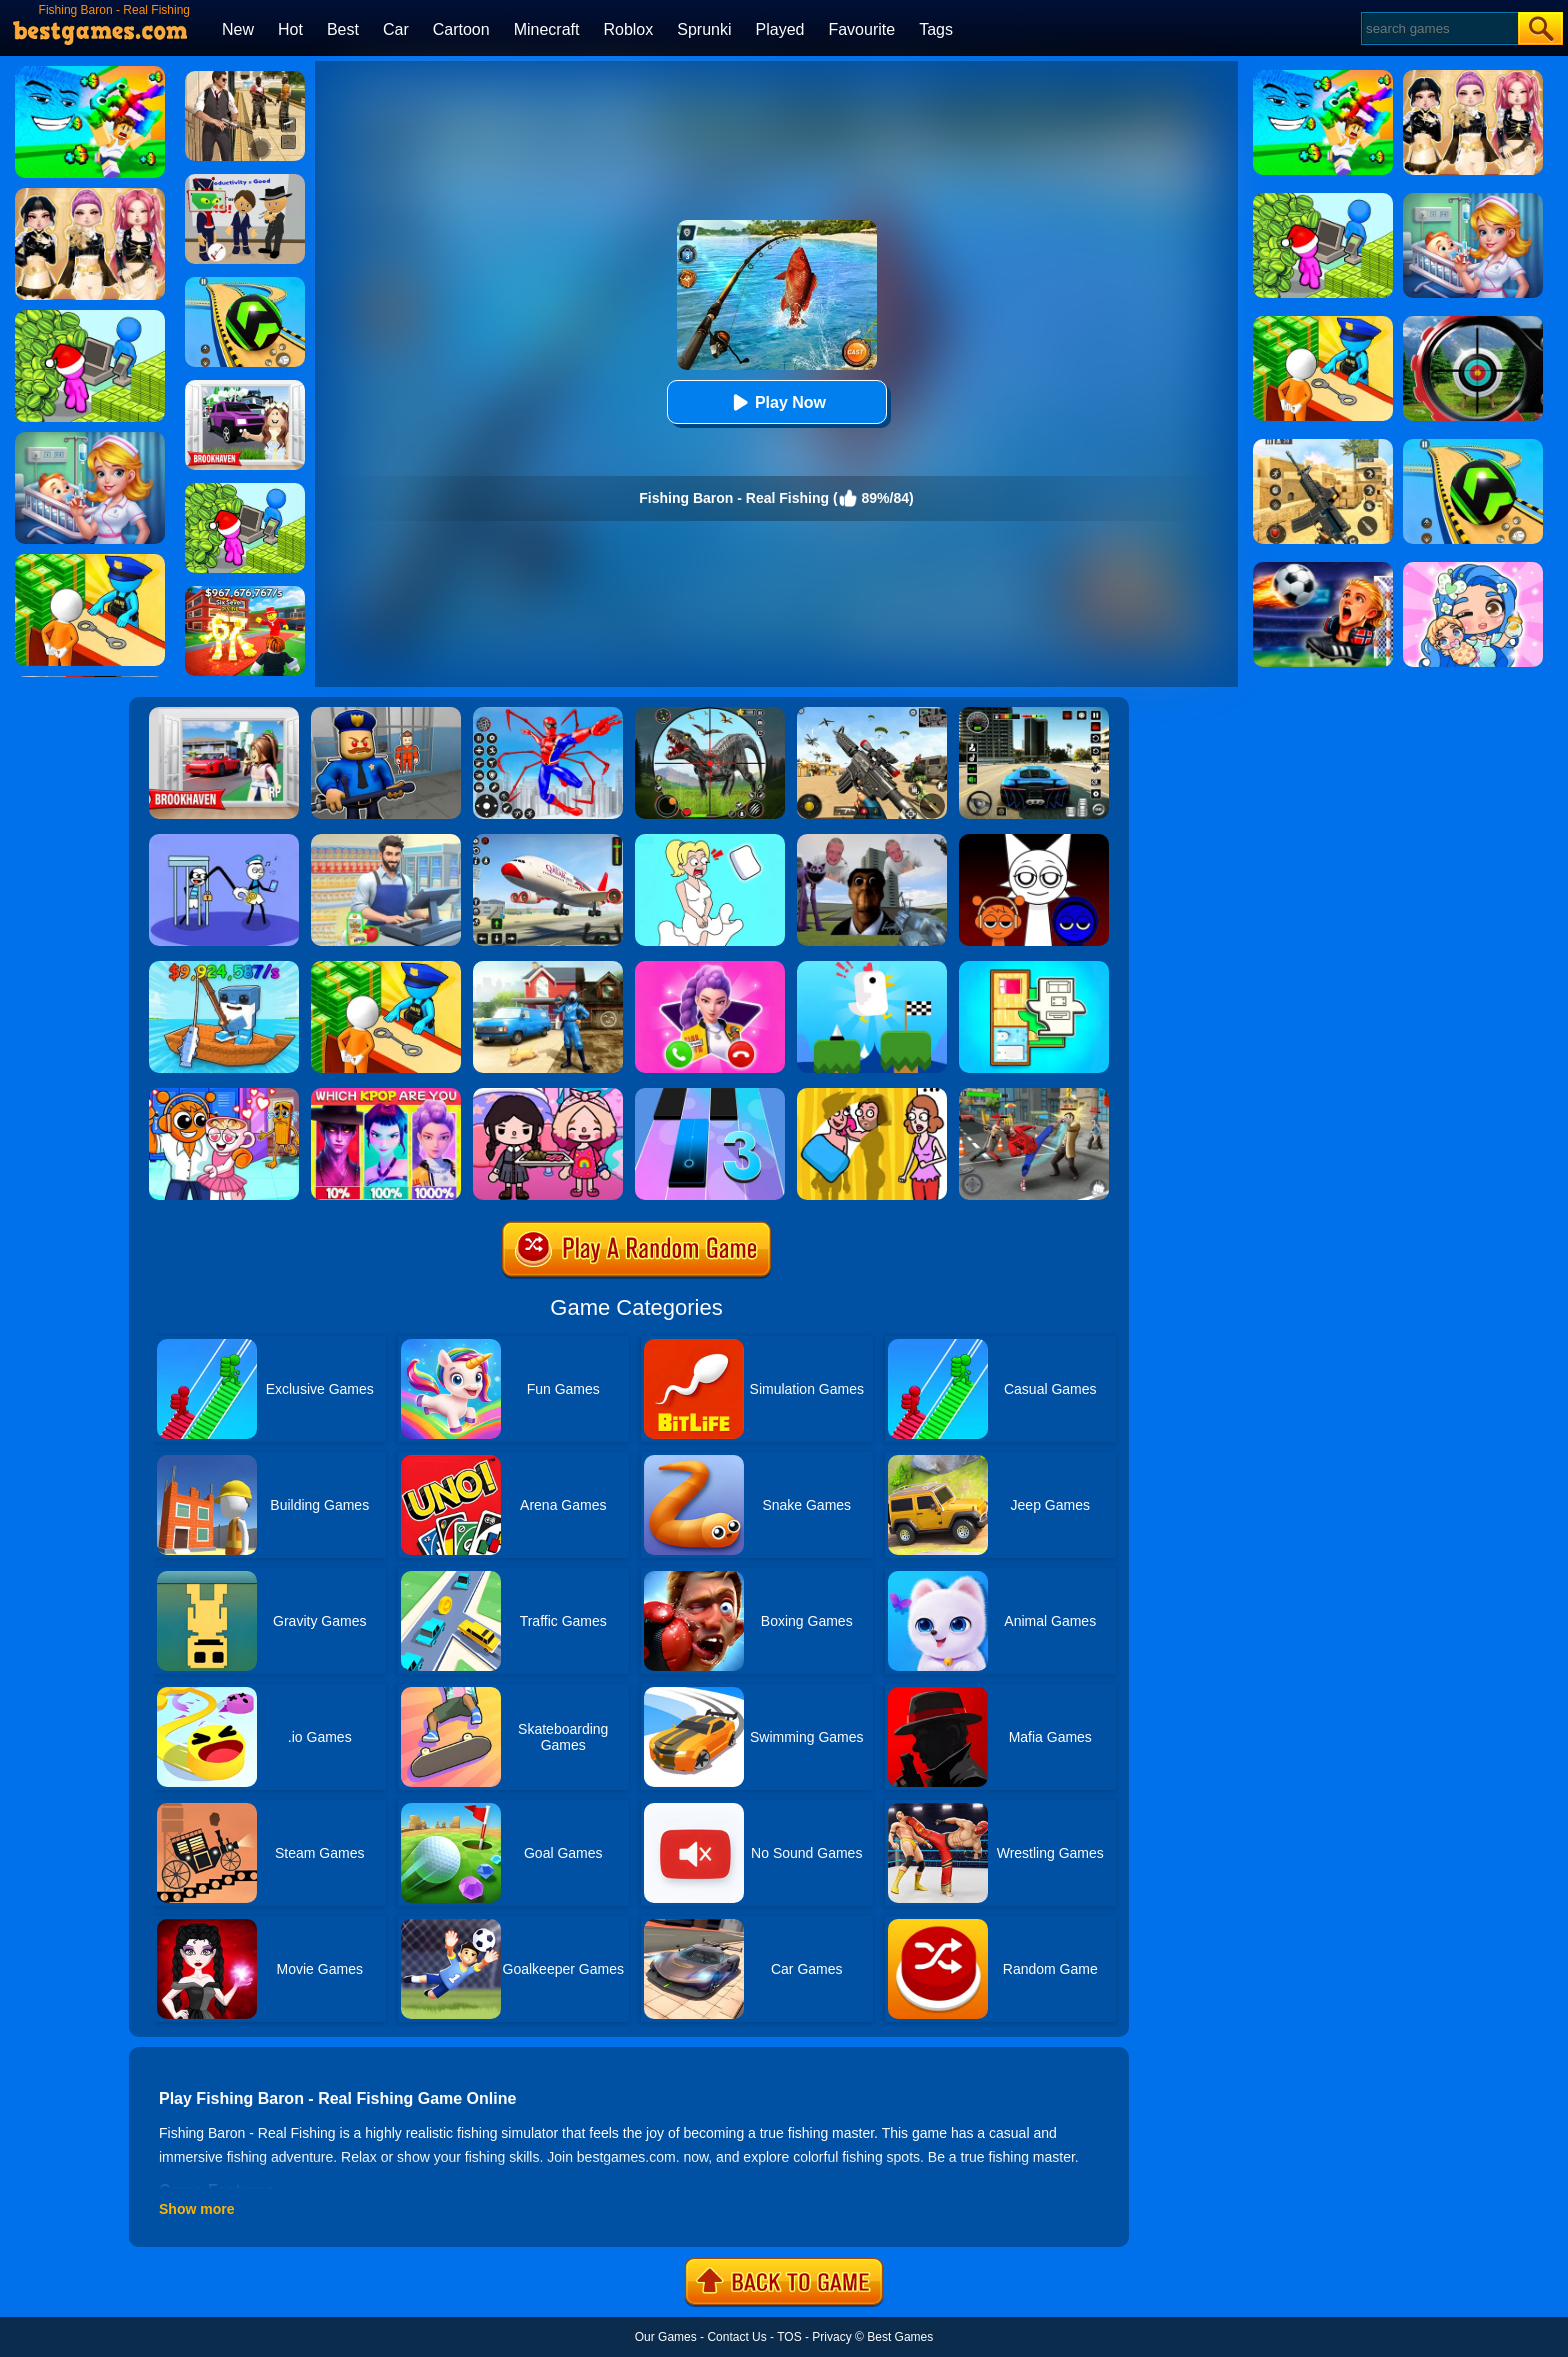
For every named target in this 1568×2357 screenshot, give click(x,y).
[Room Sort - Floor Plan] (1034, 968)
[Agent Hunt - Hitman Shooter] (245, 78)
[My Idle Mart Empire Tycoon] (245, 490)
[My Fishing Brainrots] (224, 968)
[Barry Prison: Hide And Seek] (386, 714)
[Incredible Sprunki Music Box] (1034, 841)
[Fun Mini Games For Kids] (224, 1095)
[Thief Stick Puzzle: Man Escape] (224, 841)
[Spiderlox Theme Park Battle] (548, 714)
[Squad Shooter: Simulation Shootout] (872, 714)
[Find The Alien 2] (245, 181)
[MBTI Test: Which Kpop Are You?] (386, 1095)
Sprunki (704, 29)
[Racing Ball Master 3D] (245, 284)
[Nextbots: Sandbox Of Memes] (872, 841)
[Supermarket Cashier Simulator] (386, 841)
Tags (936, 29)
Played (780, 29)
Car (396, 29)
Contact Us (736, 2337)
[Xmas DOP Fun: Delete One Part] (710, 841)
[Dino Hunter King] (710, 714)
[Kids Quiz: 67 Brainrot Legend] (245, 593)
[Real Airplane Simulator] (548, 841)
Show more (196, 2209)
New (238, 29)
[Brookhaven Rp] (224, 714)
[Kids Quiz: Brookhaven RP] (245, 387)
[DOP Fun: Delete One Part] (872, 1095)
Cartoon (461, 29)
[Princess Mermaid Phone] (710, 968)
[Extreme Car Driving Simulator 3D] (1034, 714)
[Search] (1438, 28)
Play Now (776, 402)
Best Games (900, 2337)
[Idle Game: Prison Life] (386, 968)
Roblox (628, 29)
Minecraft (547, 29)
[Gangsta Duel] (1034, 1095)
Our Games (666, 2337)
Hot (290, 29)
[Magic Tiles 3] (710, 1095)
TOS (789, 2337)
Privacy (831, 2337)
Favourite (861, 29)
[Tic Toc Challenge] (872, 968)
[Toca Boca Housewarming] (548, 1095)
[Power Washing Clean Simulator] (548, 968)
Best (343, 29)
